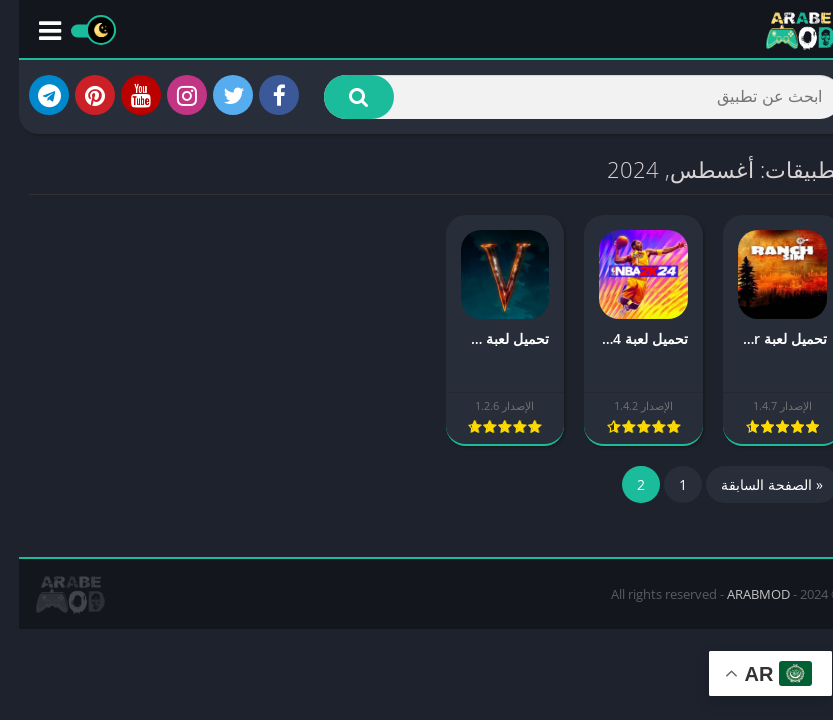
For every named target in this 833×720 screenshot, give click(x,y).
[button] (340, 97)
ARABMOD (739, 594)
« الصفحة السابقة (753, 484)
